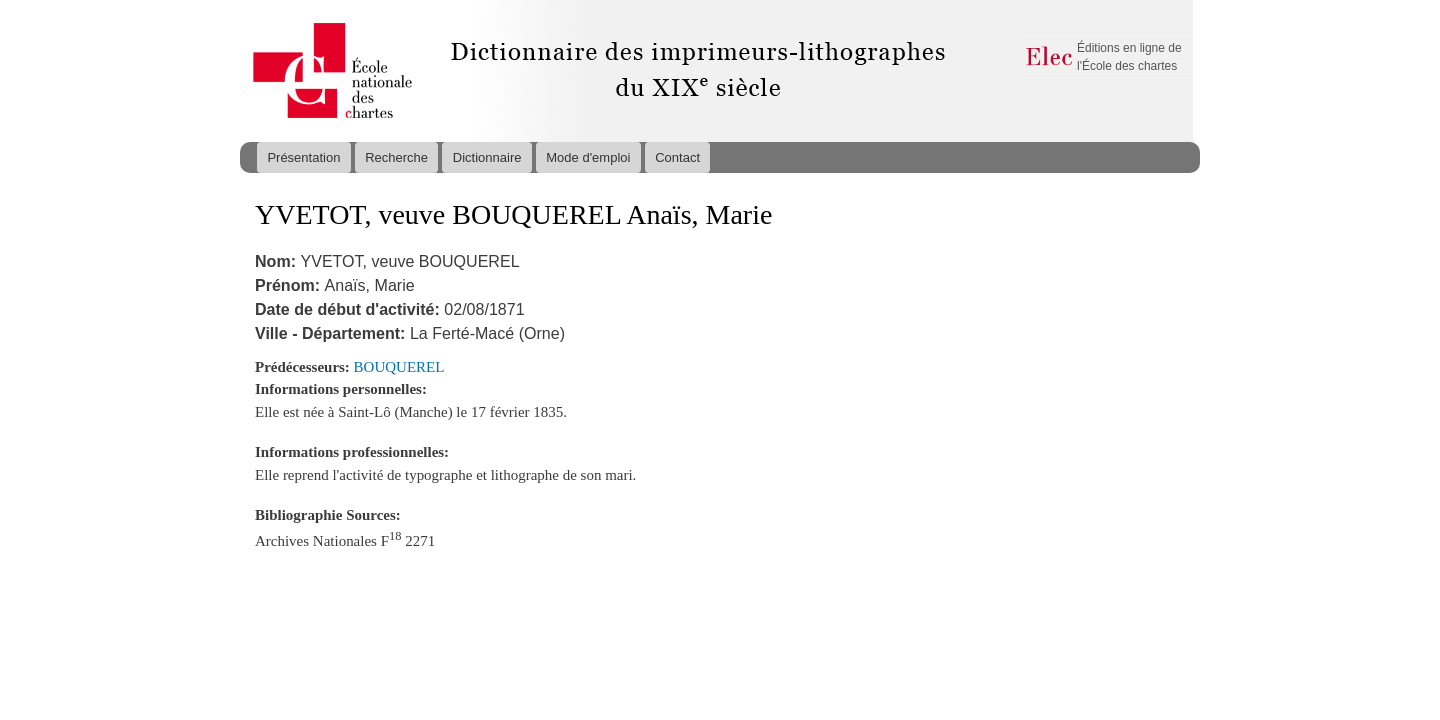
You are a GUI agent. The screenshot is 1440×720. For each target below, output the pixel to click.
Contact (677, 157)
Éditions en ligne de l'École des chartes (1129, 57)
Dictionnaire (487, 157)
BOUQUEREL (399, 367)
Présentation (303, 157)
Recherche (396, 157)
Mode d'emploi (588, 157)
